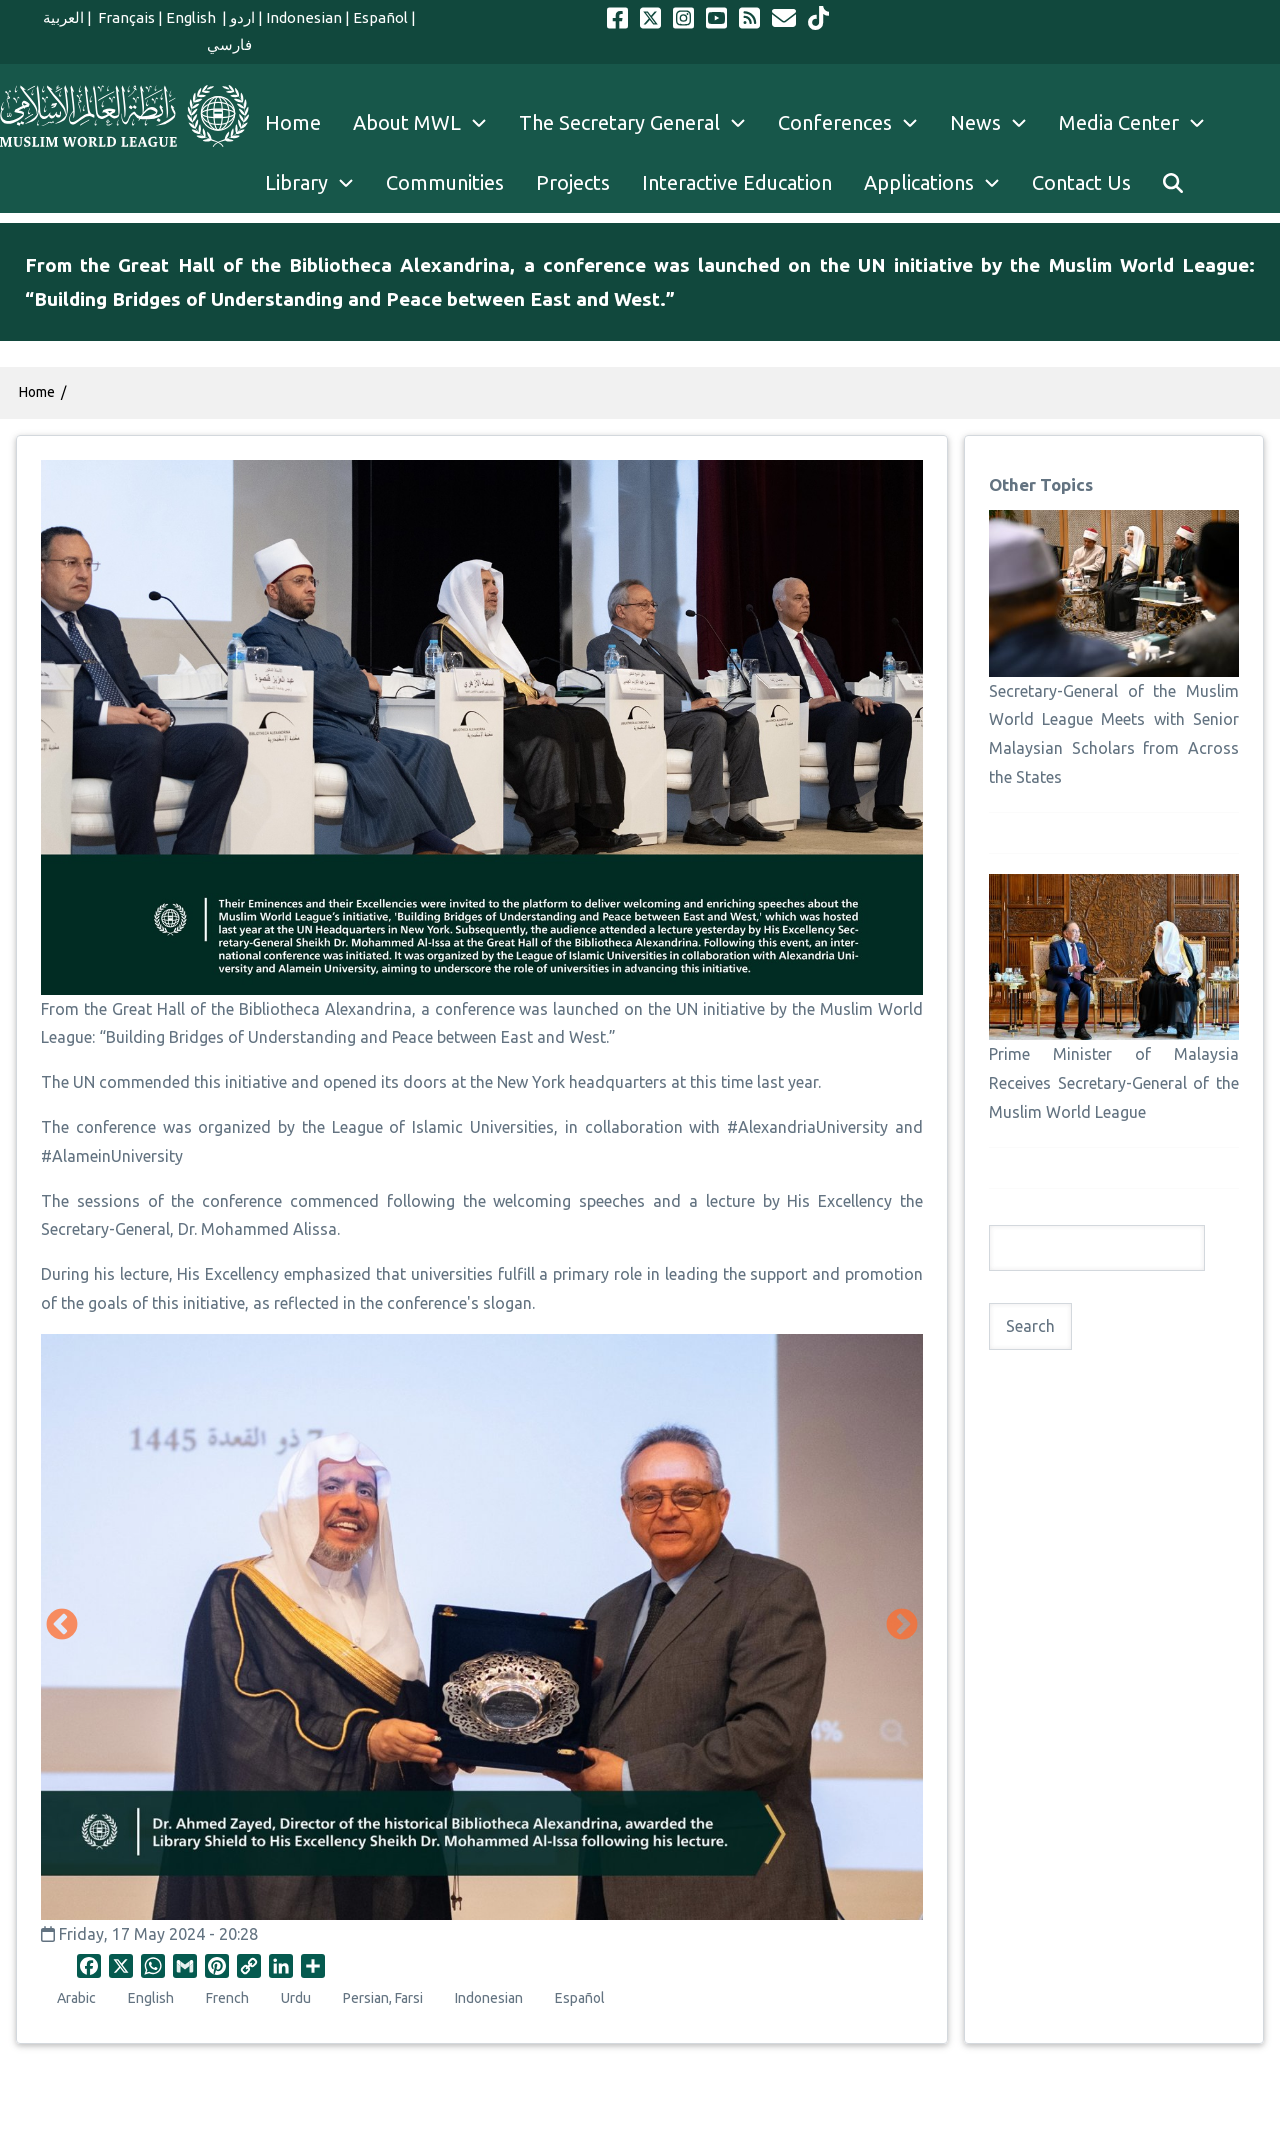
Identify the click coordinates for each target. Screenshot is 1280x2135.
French (227, 1998)
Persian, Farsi (383, 1998)
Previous (62, 1626)
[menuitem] (1173, 183)
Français (125, 17)
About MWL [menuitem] (428, 123)
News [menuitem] (996, 123)
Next (902, 1626)
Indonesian (304, 17)
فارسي (229, 44)
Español (380, 17)
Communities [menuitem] (445, 182)
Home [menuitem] (293, 122)
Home (37, 392)
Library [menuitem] (317, 183)
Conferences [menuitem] (856, 123)
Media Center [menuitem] (1140, 123)
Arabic (76, 1998)
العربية (63, 17)
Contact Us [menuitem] (1081, 182)
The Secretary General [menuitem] (640, 123)
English (192, 17)
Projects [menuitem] (573, 182)
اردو (242, 17)
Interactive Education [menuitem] (737, 182)
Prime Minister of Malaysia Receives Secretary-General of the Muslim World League (1114, 1083)
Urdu (296, 1998)
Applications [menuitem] (940, 183)
